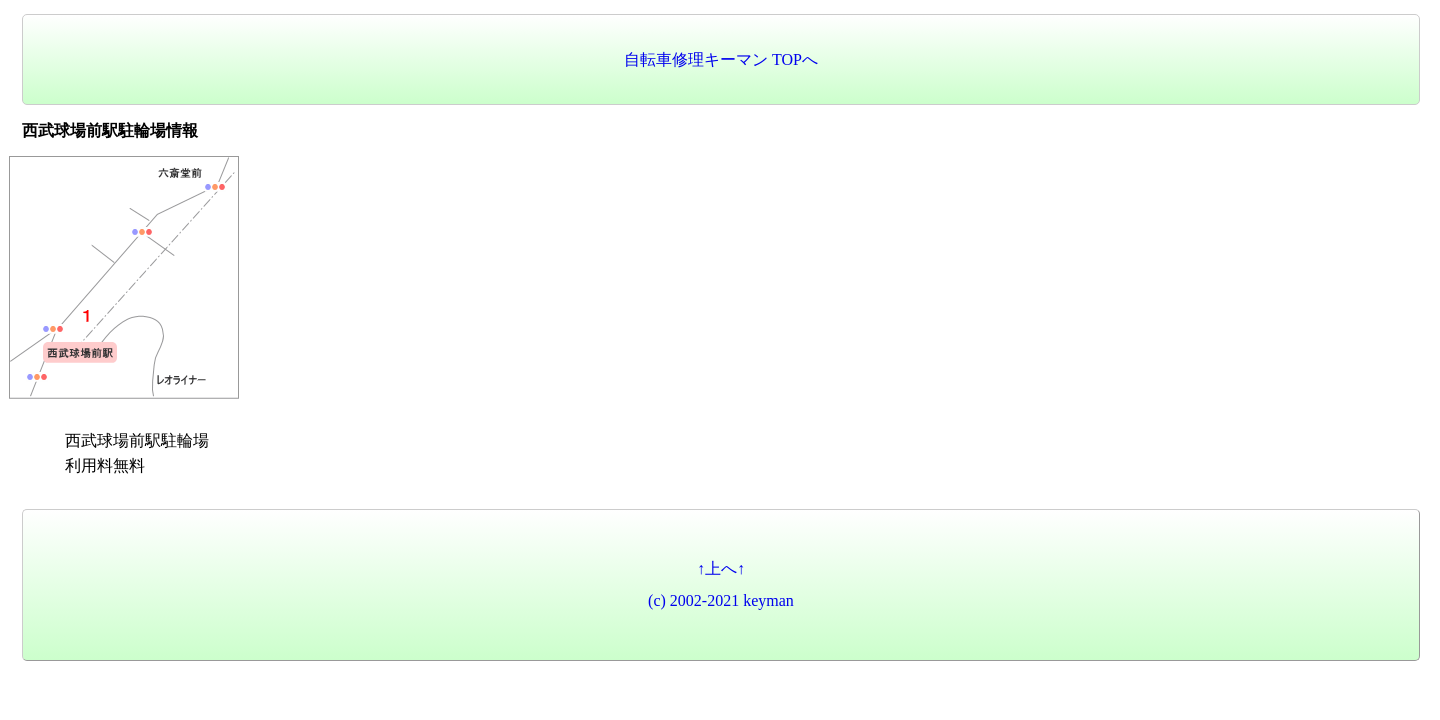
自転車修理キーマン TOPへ (721, 59)
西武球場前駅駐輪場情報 (110, 130)
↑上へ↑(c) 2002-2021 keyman (721, 584)
